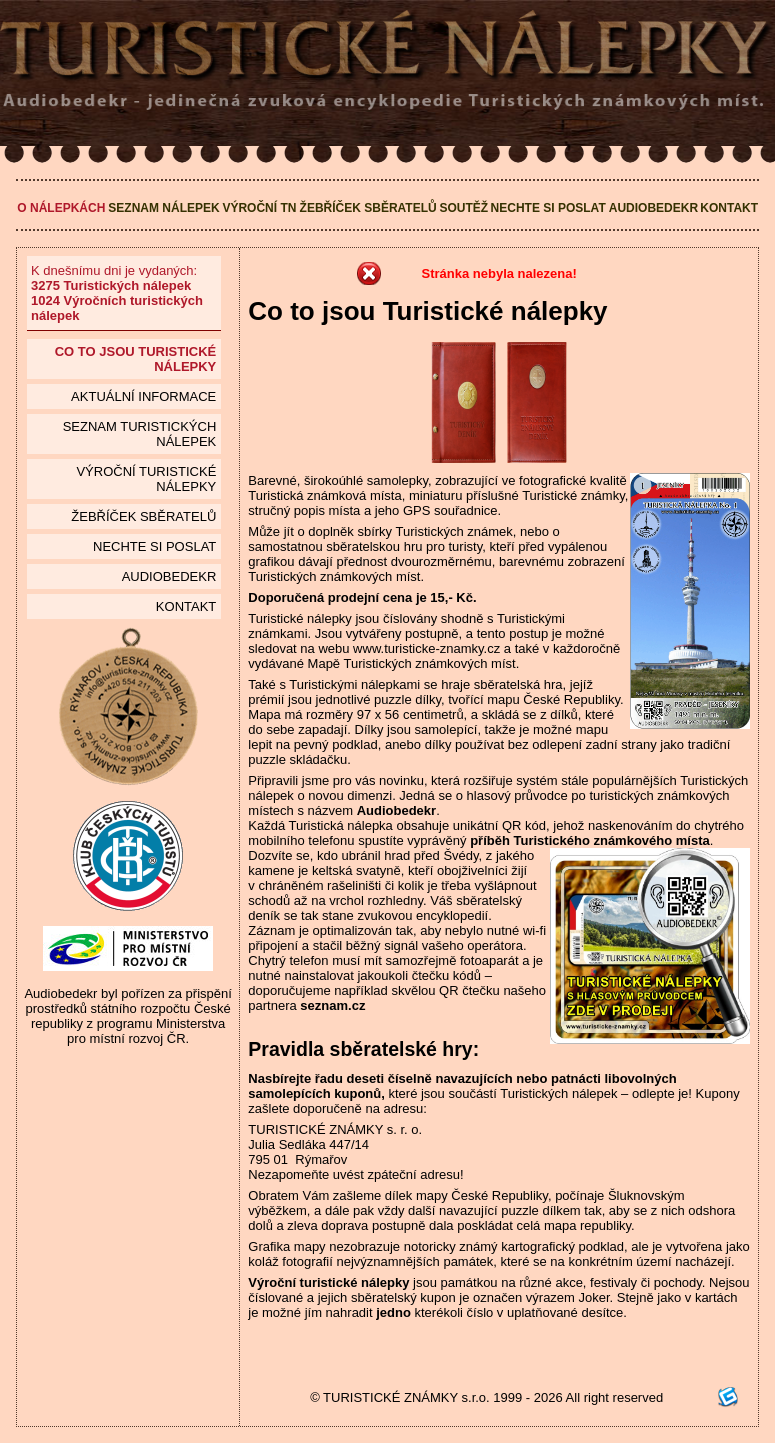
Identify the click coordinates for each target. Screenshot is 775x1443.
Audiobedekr (653, 208)
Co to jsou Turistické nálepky (136, 359)
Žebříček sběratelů (368, 208)
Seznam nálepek (163, 208)
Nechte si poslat (548, 208)
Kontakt (729, 208)
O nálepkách (61, 208)
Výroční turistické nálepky (146, 479)
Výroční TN (259, 208)
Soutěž (463, 208)
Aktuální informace (143, 396)
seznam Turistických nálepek (140, 434)
